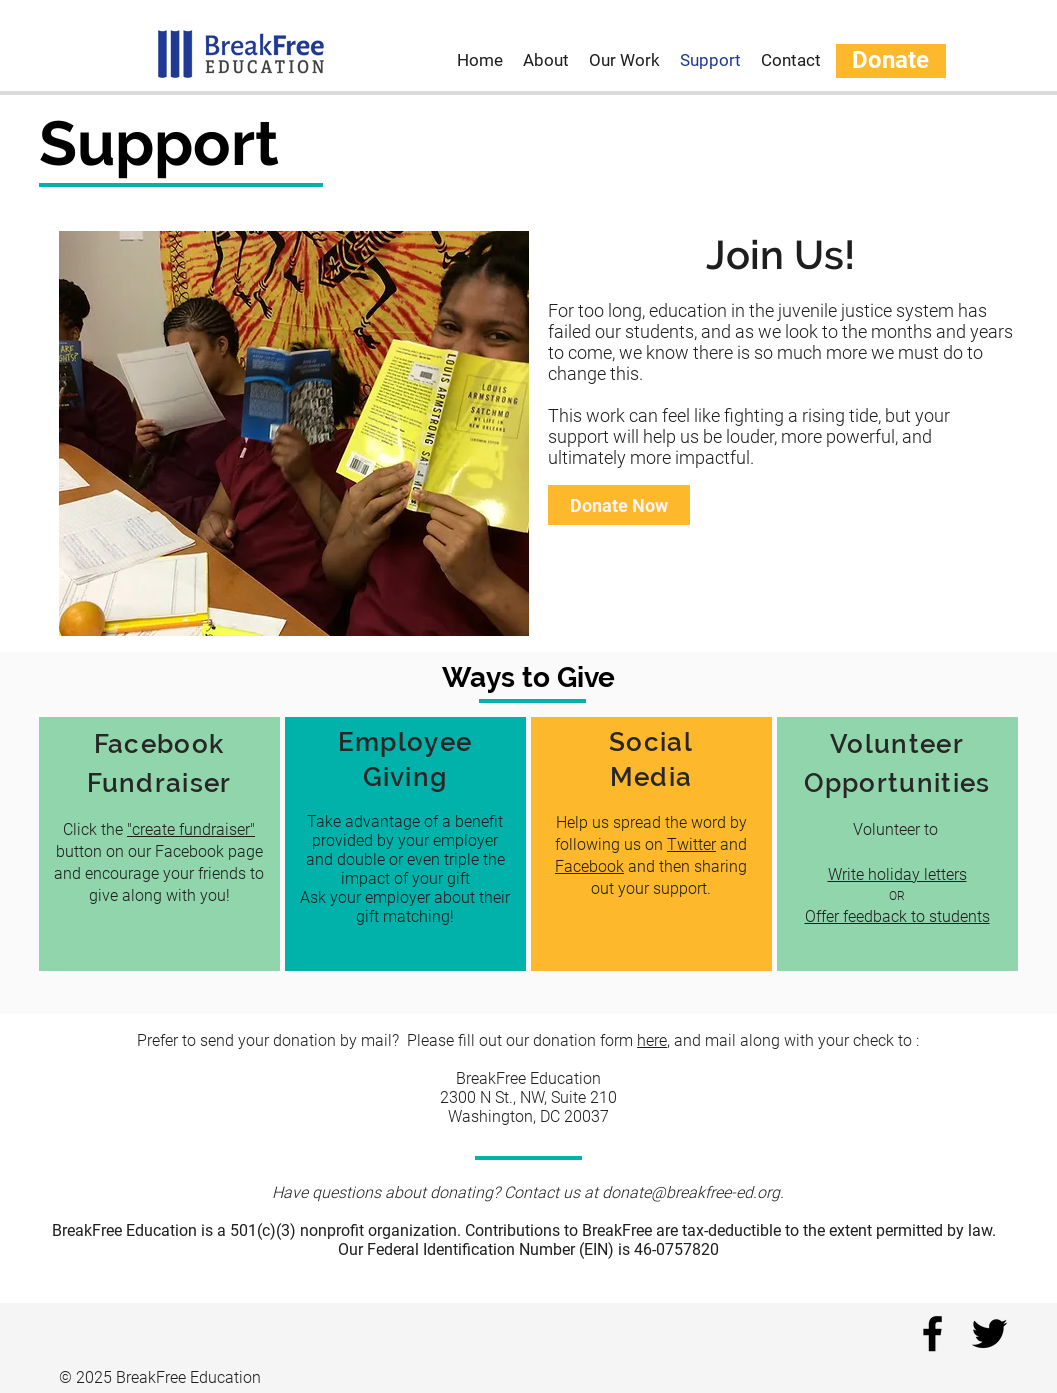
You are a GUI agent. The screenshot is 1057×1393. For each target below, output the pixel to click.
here (652, 1040)
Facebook (590, 866)
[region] (159, 844)
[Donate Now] (619, 505)
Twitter (692, 844)
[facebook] (932, 1333)
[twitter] (989, 1333)
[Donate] (891, 61)
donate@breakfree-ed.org (691, 1192)
